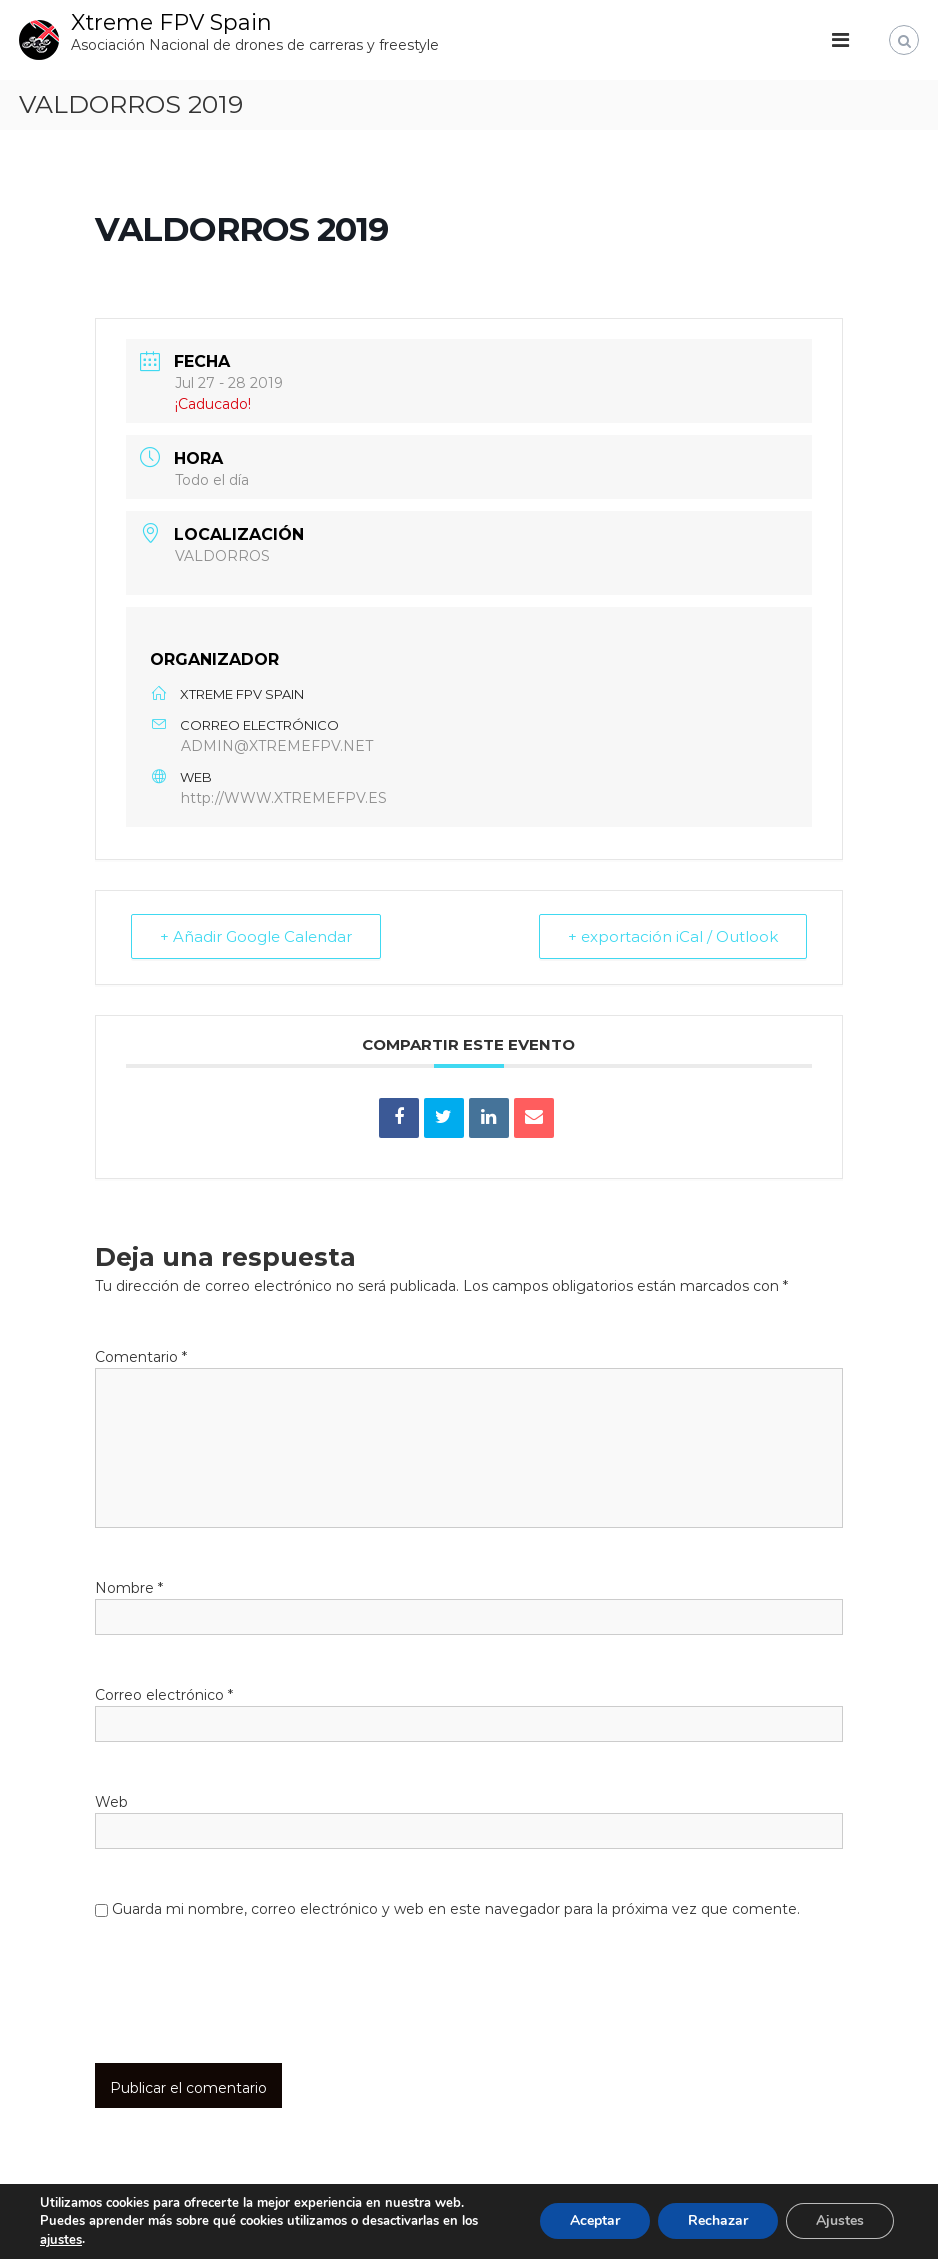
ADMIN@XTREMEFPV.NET (277, 746)
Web (111, 1802)
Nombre (129, 1588)
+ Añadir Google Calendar (256, 936)
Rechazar (718, 2221)
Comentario (141, 1357)
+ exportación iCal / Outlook (673, 936)
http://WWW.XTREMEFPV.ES (284, 798)
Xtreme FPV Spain (171, 22)
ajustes (61, 2240)
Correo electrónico (164, 1695)
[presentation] (231, 2014)
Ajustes (840, 2221)
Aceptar (595, 2221)
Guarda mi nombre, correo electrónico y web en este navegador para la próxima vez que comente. (456, 1909)
